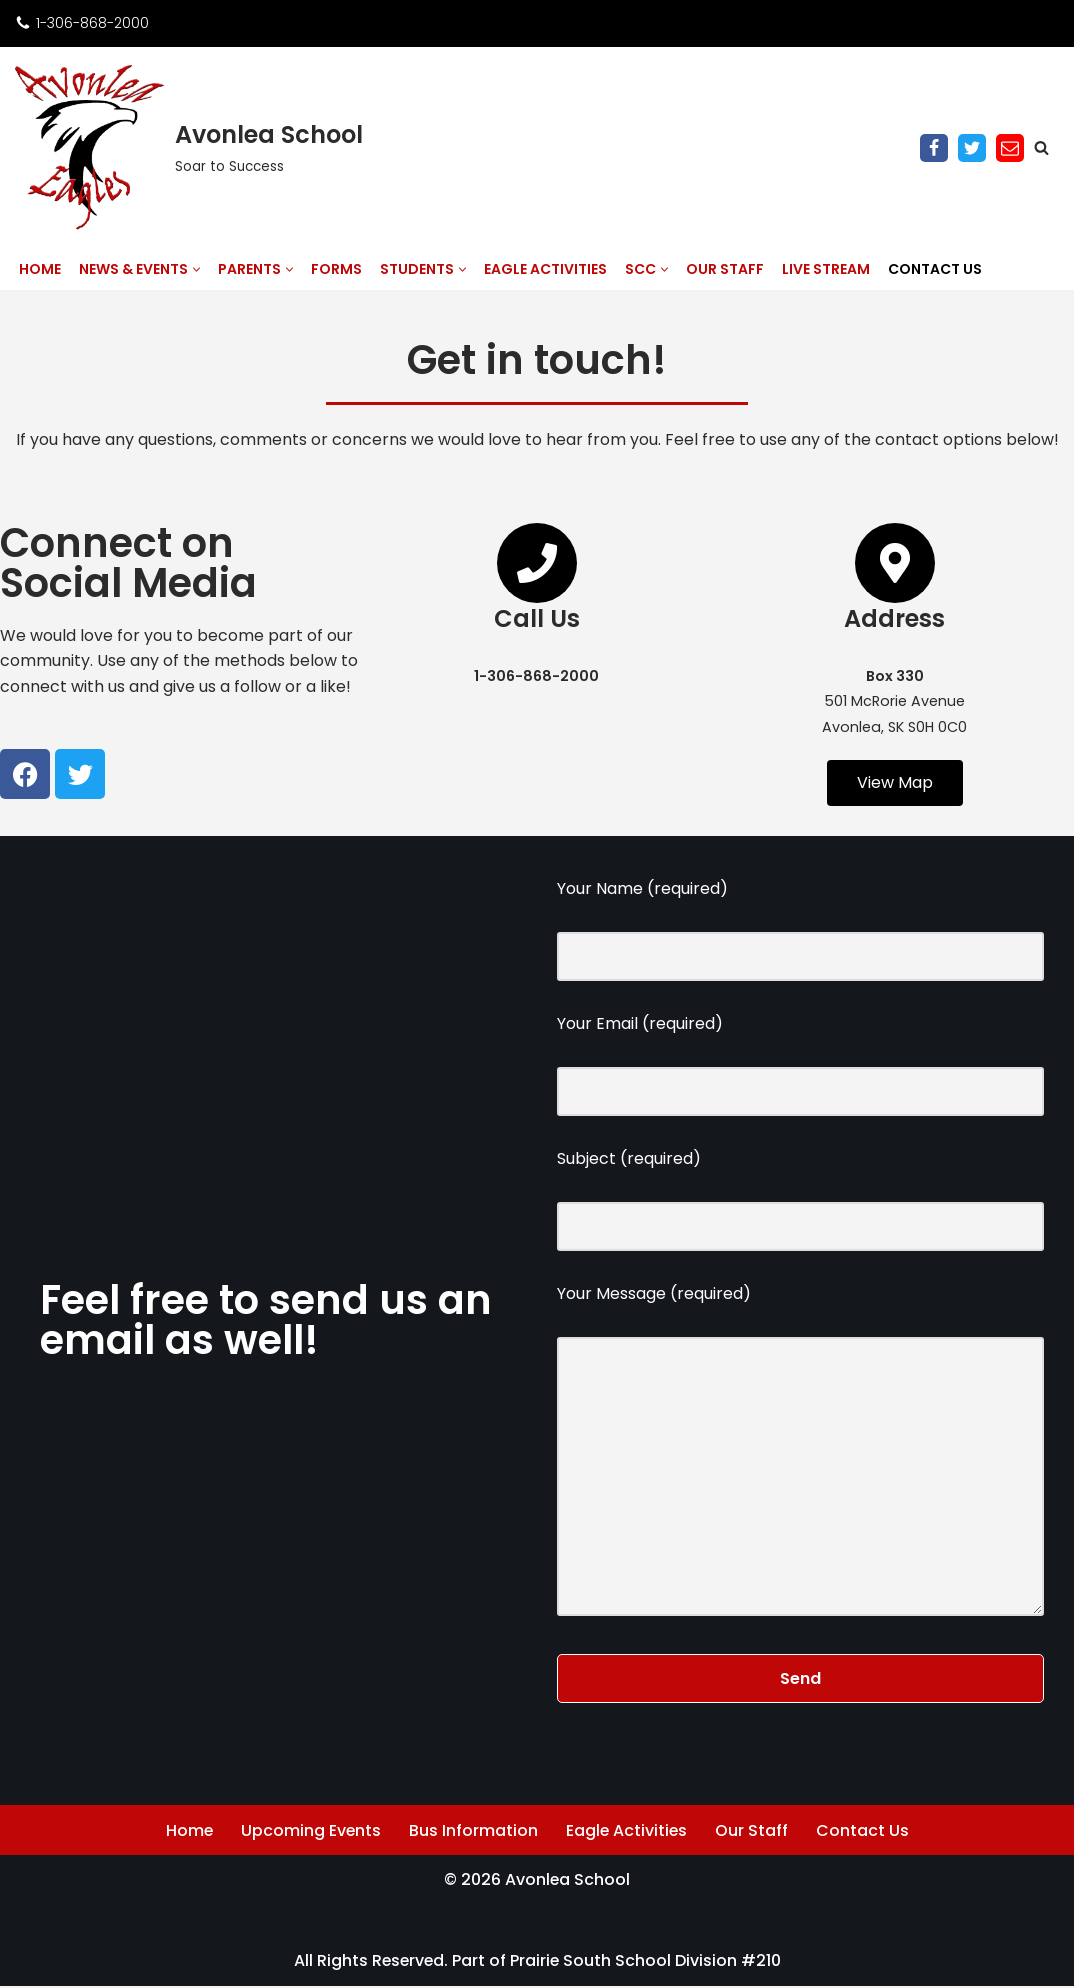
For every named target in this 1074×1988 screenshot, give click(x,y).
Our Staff (725, 269)
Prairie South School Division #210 (647, 1962)
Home (40, 269)
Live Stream (826, 269)
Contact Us (935, 269)
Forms (336, 269)
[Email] (1010, 148)
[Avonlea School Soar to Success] (189, 148)
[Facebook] (934, 148)
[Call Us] (537, 563)
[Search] (1041, 147)
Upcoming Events (310, 1832)
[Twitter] (972, 148)
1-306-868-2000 (92, 23)
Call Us (537, 618)
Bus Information (473, 1832)
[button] (196, 269)
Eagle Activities (545, 269)
